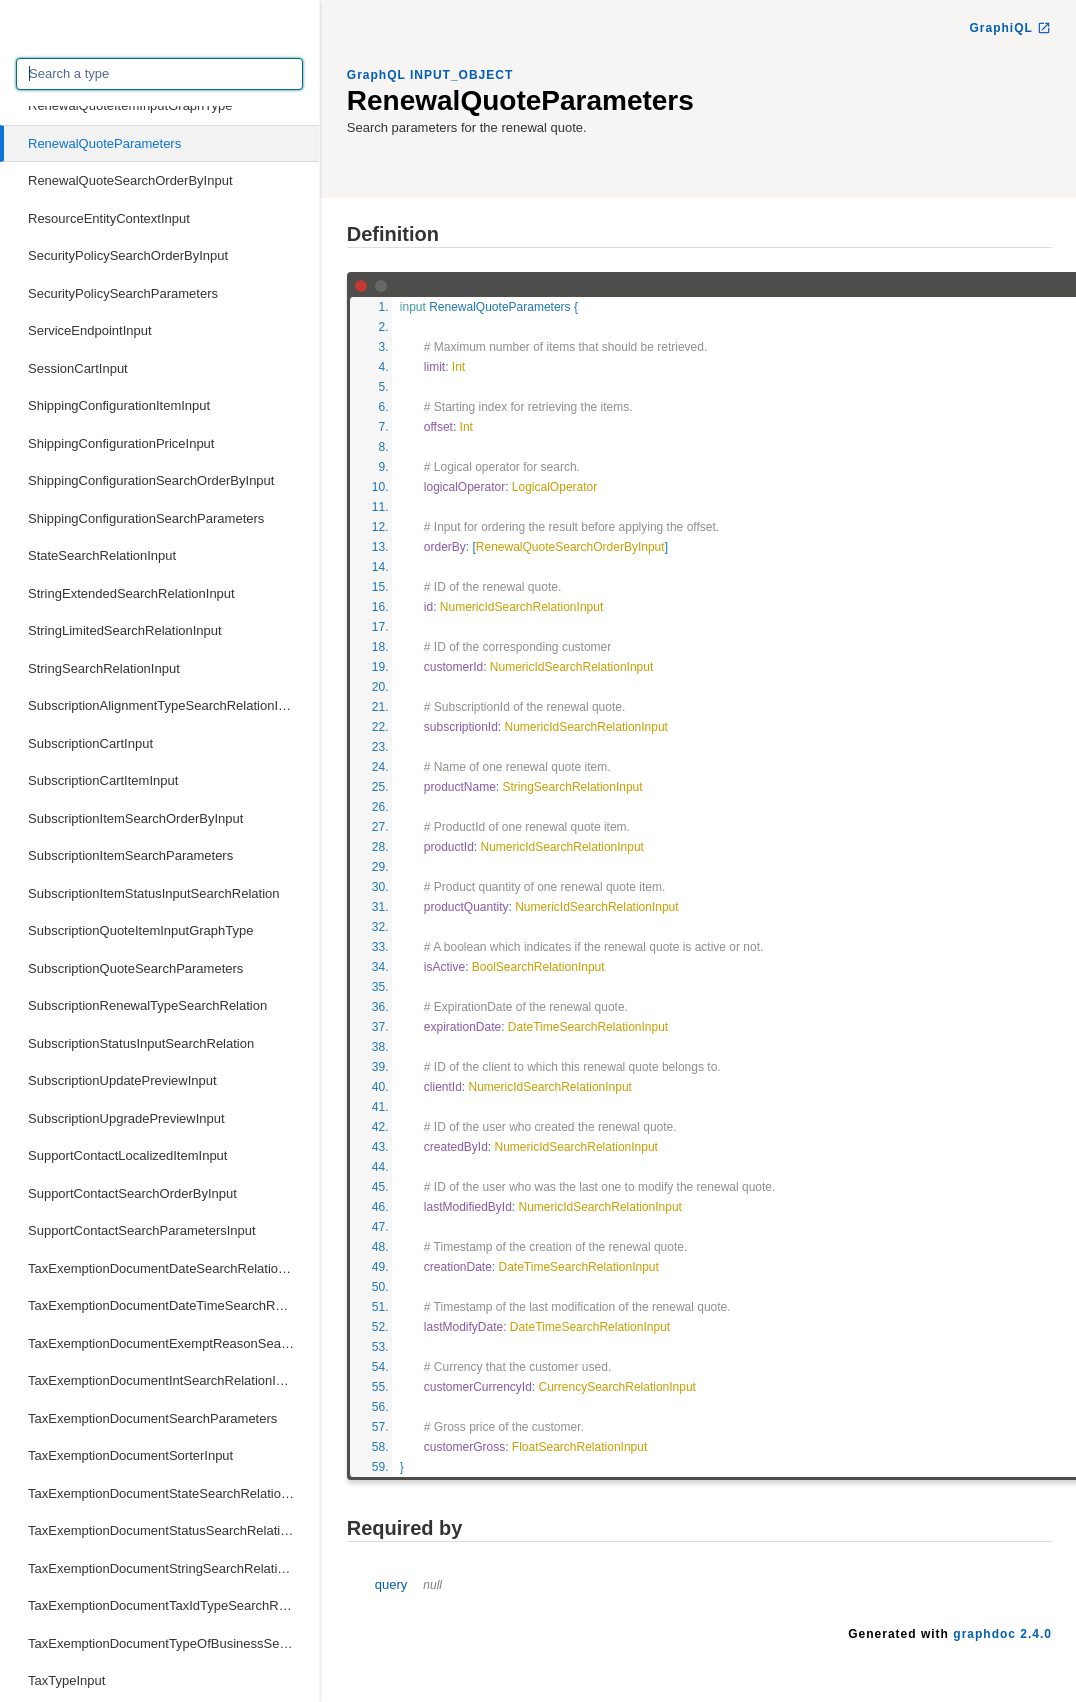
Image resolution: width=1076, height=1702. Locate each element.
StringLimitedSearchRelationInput (125, 630)
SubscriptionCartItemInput (103, 780)
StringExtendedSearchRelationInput (131, 593)
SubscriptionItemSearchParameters (130, 855)
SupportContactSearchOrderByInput (132, 1193)
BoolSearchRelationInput (538, 967)
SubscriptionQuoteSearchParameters (135, 968)
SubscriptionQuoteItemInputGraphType (140, 930)
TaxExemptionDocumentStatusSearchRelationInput (173, 1530)
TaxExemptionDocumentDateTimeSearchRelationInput (173, 1305)
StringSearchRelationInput (104, 668)
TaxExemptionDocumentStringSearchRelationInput (173, 1568)
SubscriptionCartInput (90, 743)
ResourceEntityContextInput (109, 218)
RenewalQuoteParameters (104, 143)
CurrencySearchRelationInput (617, 1387)
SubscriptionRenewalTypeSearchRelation (147, 1005)
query (408, 1584)
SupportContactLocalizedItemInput (127, 1155)
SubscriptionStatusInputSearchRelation (141, 1043)
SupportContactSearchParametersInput (142, 1230)
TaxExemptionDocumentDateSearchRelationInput (171, 1268)
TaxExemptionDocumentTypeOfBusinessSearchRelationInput (173, 1643)
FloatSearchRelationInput (579, 1447)
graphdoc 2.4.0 (1002, 1634)
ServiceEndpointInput (90, 330)
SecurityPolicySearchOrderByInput (128, 255)
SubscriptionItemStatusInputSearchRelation (153, 893)
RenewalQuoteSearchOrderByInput (130, 180)
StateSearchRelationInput (102, 555)
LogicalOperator (554, 487)
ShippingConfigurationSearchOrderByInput (151, 480)
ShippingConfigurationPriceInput (121, 443)
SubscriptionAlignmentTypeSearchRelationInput (165, 705)
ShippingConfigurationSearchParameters (146, 518)
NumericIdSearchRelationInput (521, 607)
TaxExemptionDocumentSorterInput (130, 1455)
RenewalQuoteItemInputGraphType (130, 105)
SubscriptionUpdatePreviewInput (122, 1080)
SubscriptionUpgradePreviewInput (126, 1118)
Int (458, 367)
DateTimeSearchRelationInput (588, 1027)
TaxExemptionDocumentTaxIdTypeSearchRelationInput (173, 1605)
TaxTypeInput (66, 1680)
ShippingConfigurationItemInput (119, 405)
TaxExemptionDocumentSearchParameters (152, 1418)
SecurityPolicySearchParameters (123, 293)
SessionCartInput (78, 368)
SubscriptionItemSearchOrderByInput (135, 818)
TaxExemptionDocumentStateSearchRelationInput (172, 1493)
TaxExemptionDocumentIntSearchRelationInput (164, 1380)
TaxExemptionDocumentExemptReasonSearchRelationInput (173, 1343)
